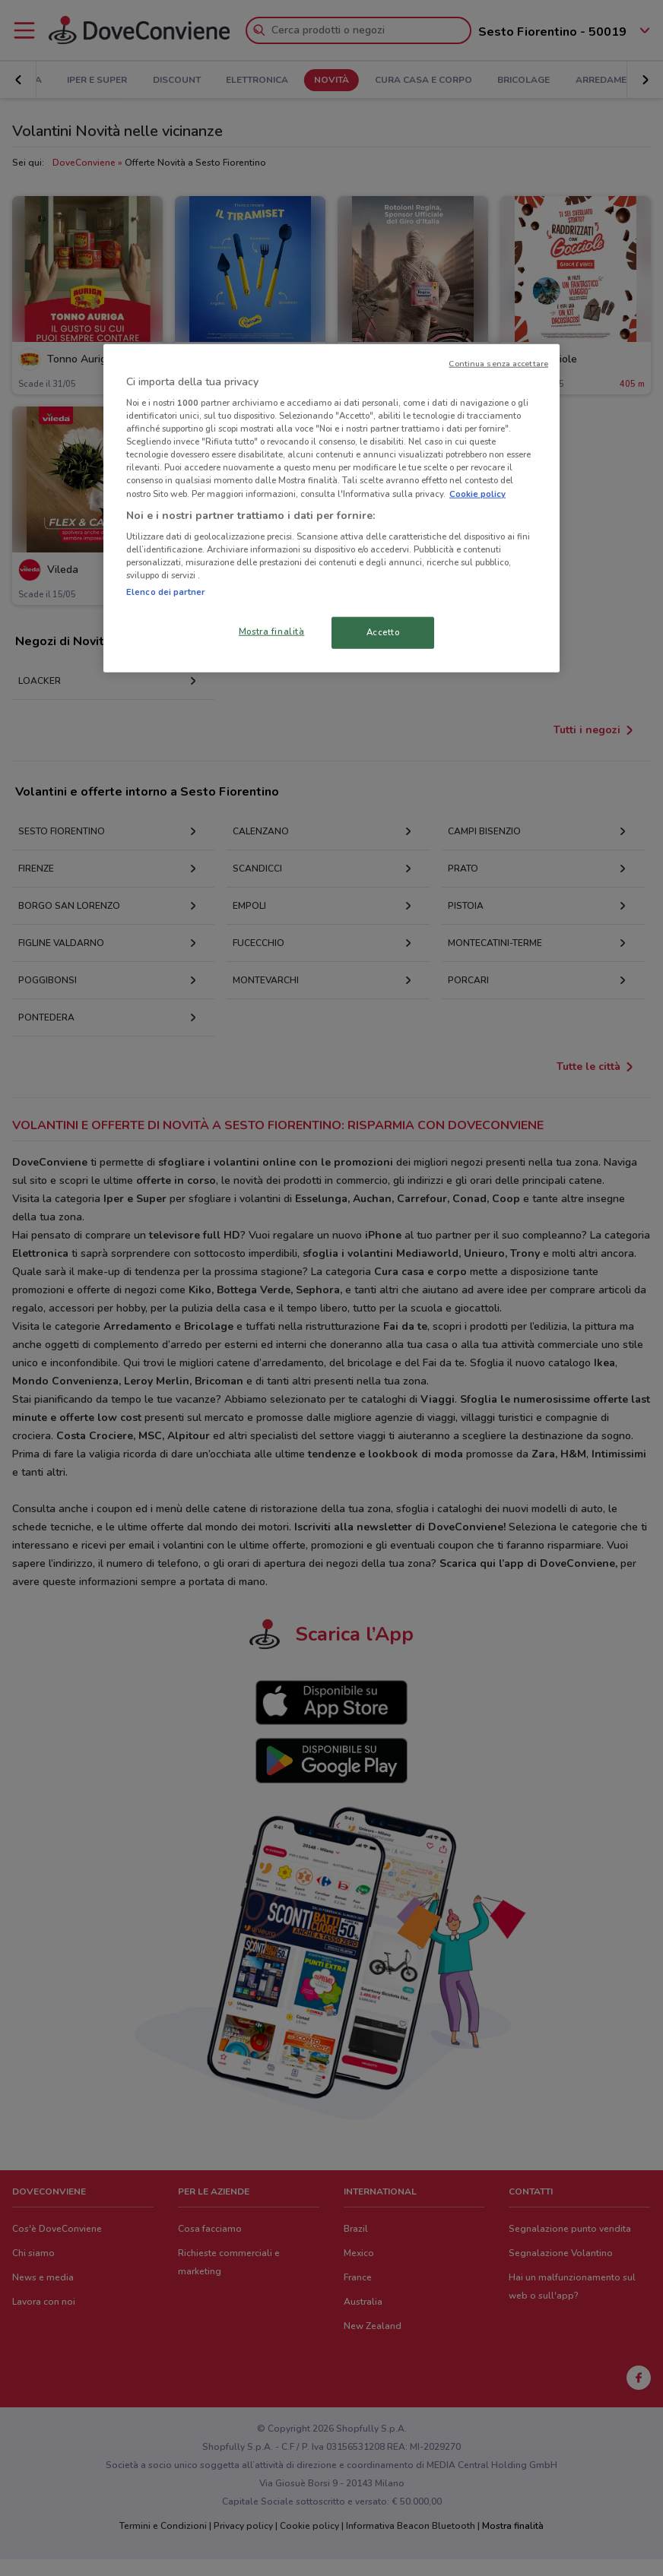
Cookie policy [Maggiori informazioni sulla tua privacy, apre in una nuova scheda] (477, 493)
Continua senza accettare (498, 363)
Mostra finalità (272, 631)
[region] (331, 507)
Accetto (383, 632)
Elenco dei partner (165, 592)
